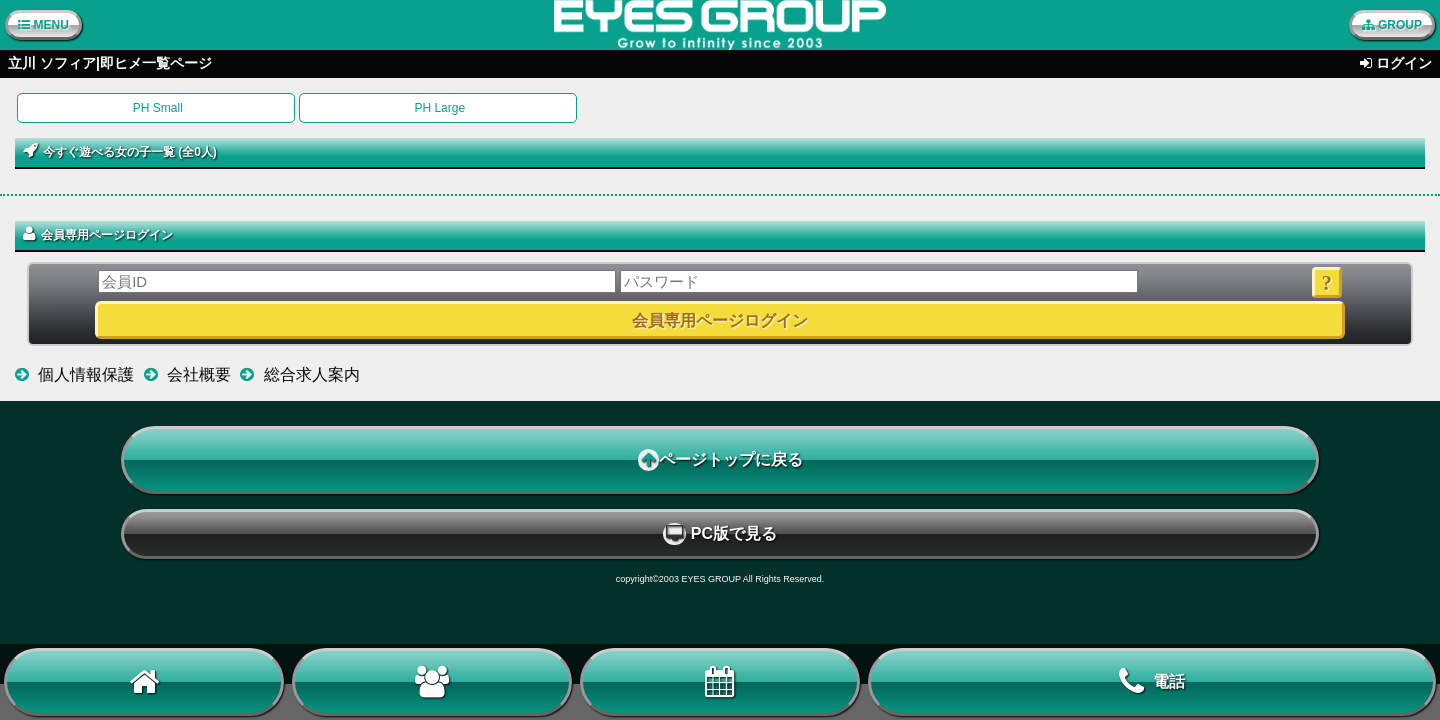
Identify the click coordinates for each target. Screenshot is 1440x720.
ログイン (1404, 63)
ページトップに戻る (720, 460)
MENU (43, 25)
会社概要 (199, 374)
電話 (1152, 682)
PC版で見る (720, 534)
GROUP (1392, 25)
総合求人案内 (312, 374)
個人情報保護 (86, 374)
